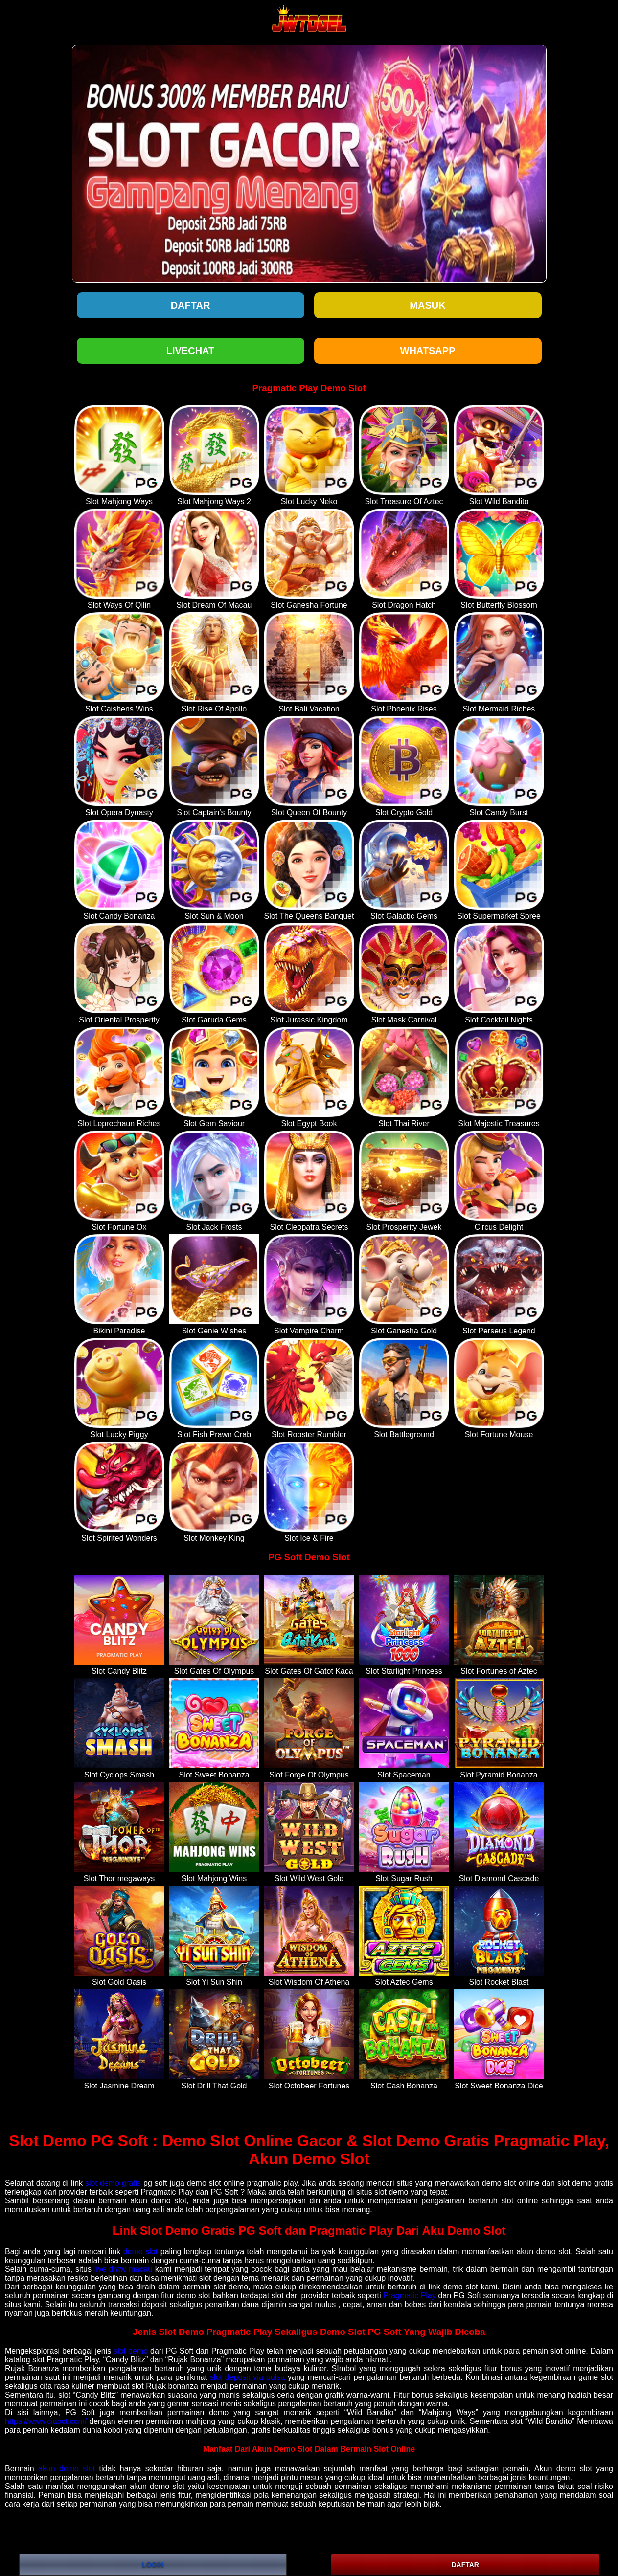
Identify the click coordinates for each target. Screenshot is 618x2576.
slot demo (131, 2351)
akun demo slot (66, 2469)
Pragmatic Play (409, 2295)
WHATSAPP (428, 350)
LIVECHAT (190, 350)
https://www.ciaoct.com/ (46, 2421)
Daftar (190, 305)
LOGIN (152, 2565)
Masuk (427, 305)
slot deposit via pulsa (247, 2377)
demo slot (140, 2251)
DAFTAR (465, 2565)
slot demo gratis (113, 2183)
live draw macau (123, 2269)
